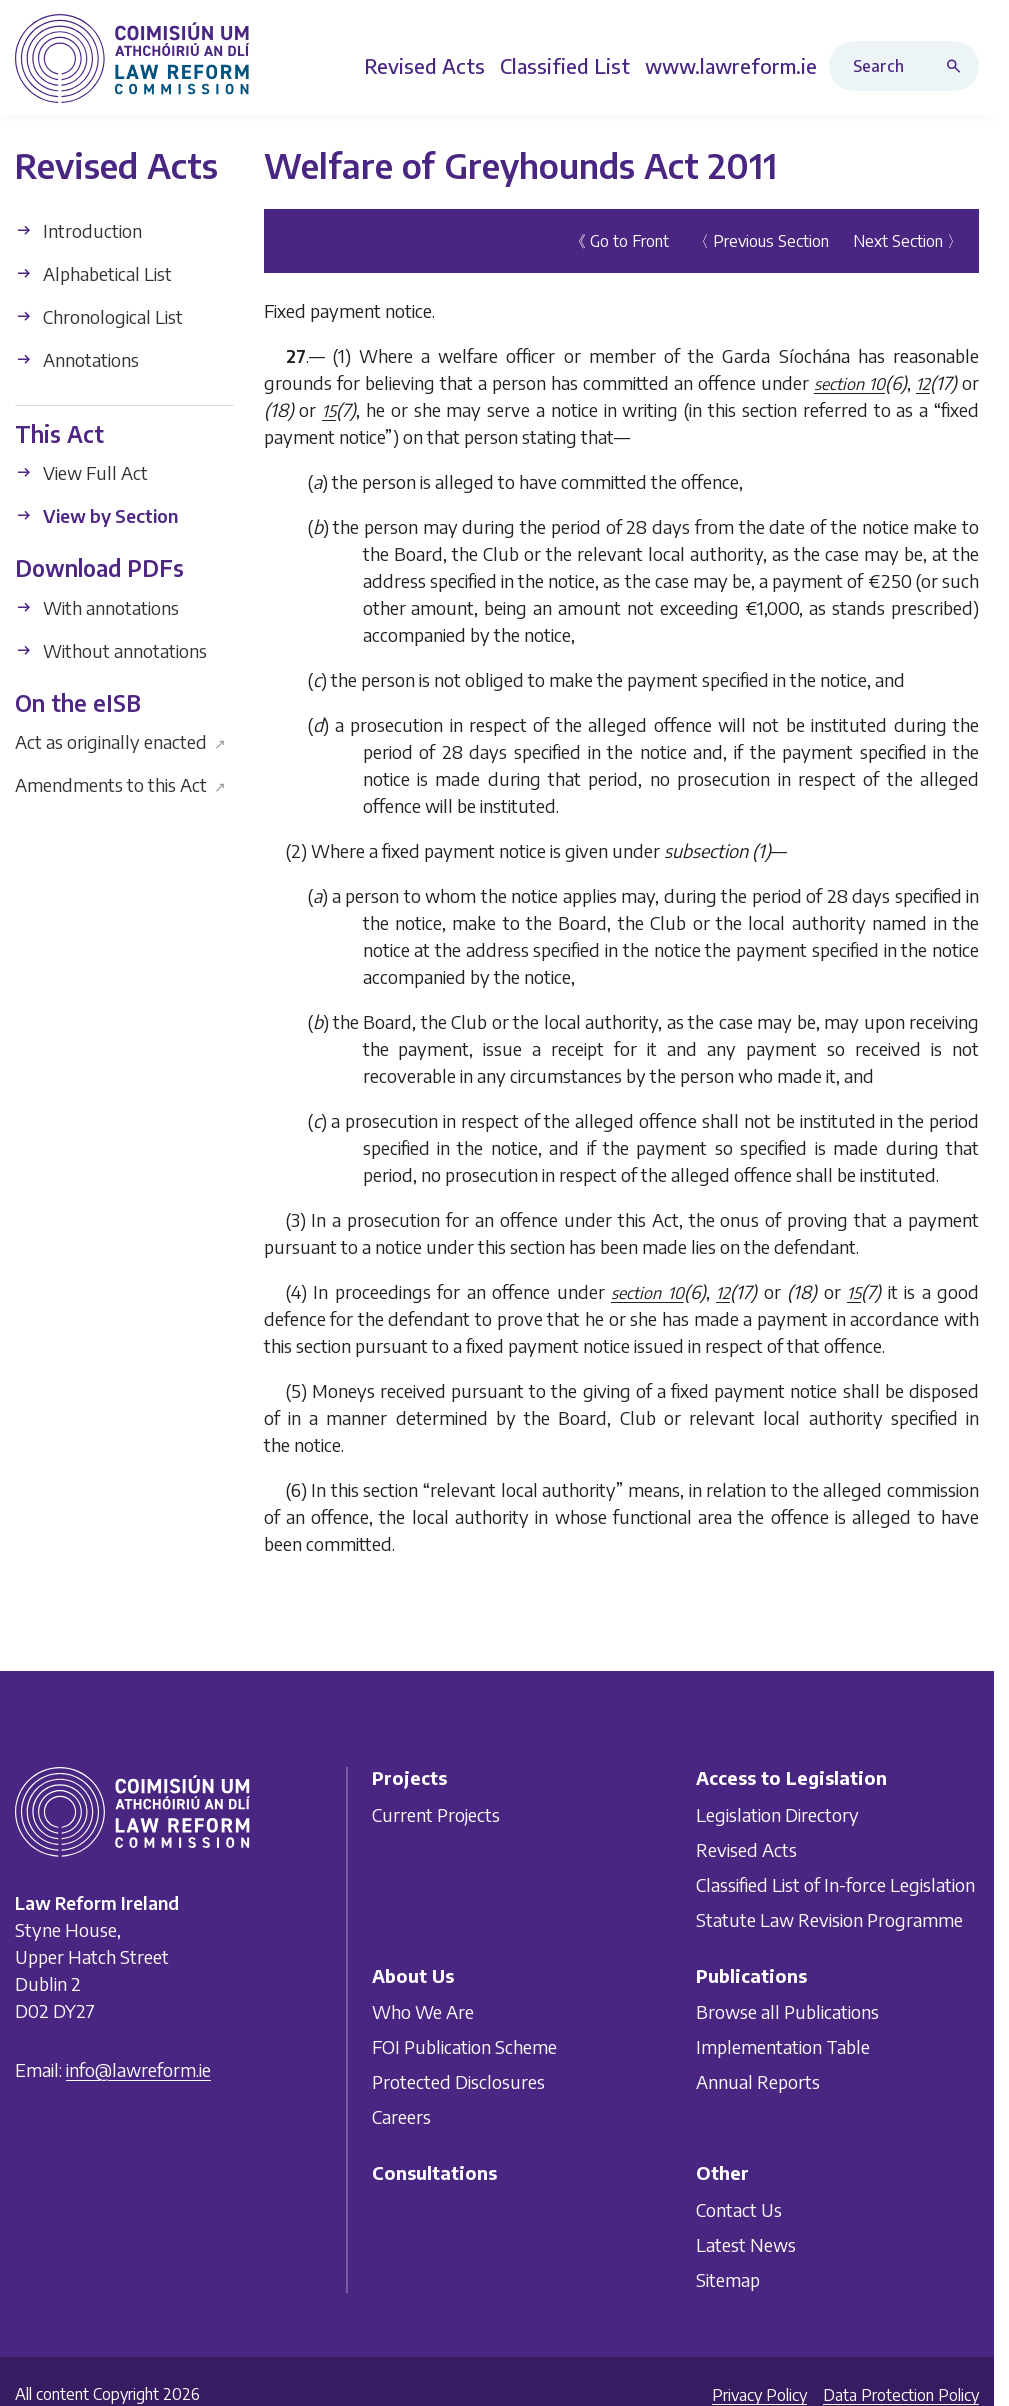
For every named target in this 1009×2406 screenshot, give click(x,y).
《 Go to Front (619, 241)
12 (923, 384)
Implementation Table (783, 2046)
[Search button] (958, 66)
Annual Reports (758, 2081)
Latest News (746, 2243)
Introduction (78, 230)
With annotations (97, 607)
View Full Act (81, 472)
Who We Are (423, 2011)
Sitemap (728, 2278)
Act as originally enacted (120, 741)
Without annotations (111, 650)
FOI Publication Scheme (464, 2046)
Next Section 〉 (908, 241)
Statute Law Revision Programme (829, 1918)
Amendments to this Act (120, 784)
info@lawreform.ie (138, 2069)
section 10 (849, 384)
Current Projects (436, 1813)
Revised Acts (746, 1848)
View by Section (96, 515)
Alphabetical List (93, 273)
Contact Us (739, 2208)
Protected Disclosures (458, 2081)
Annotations (77, 359)
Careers (401, 2116)
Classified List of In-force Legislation (835, 1883)
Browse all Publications (787, 2011)
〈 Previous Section (761, 241)
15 (329, 411)
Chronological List (99, 316)
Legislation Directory (777, 1813)
